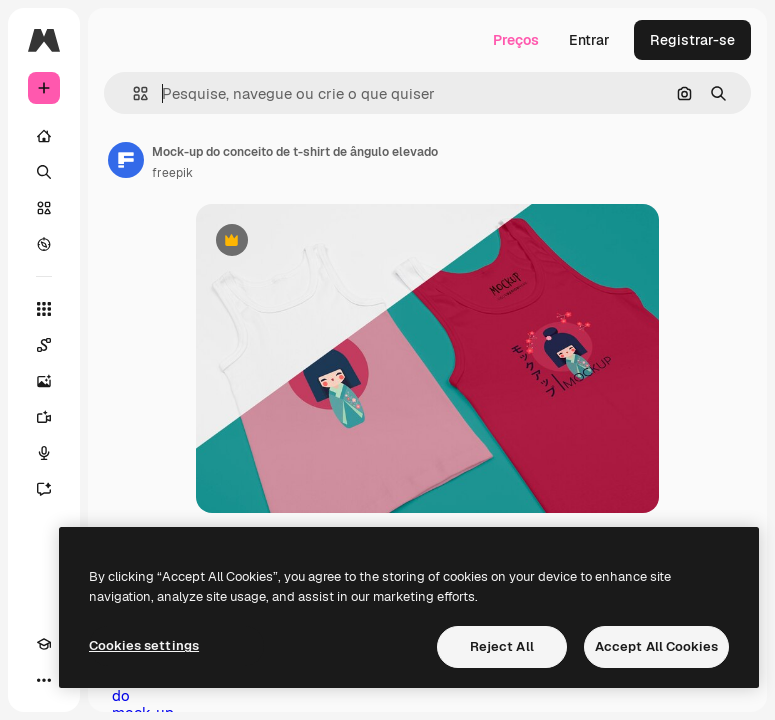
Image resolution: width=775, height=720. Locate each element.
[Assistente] (44, 489)
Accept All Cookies (656, 646)
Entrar (589, 40)
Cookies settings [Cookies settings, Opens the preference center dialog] (144, 645)
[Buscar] (44, 172)
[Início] (44, 136)
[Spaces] (44, 345)
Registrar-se (692, 40)
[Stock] (44, 208)
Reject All (502, 646)
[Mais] (44, 680)
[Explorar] (44, 244)
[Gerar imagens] (44, 381)
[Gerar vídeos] (44, 417)
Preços (516, 40)
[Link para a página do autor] (126, 160)
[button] (132, 93)
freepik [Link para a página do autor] (172, 173)
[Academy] (44, 644)
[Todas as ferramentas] (44, 309)
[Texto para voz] (44, 453)
